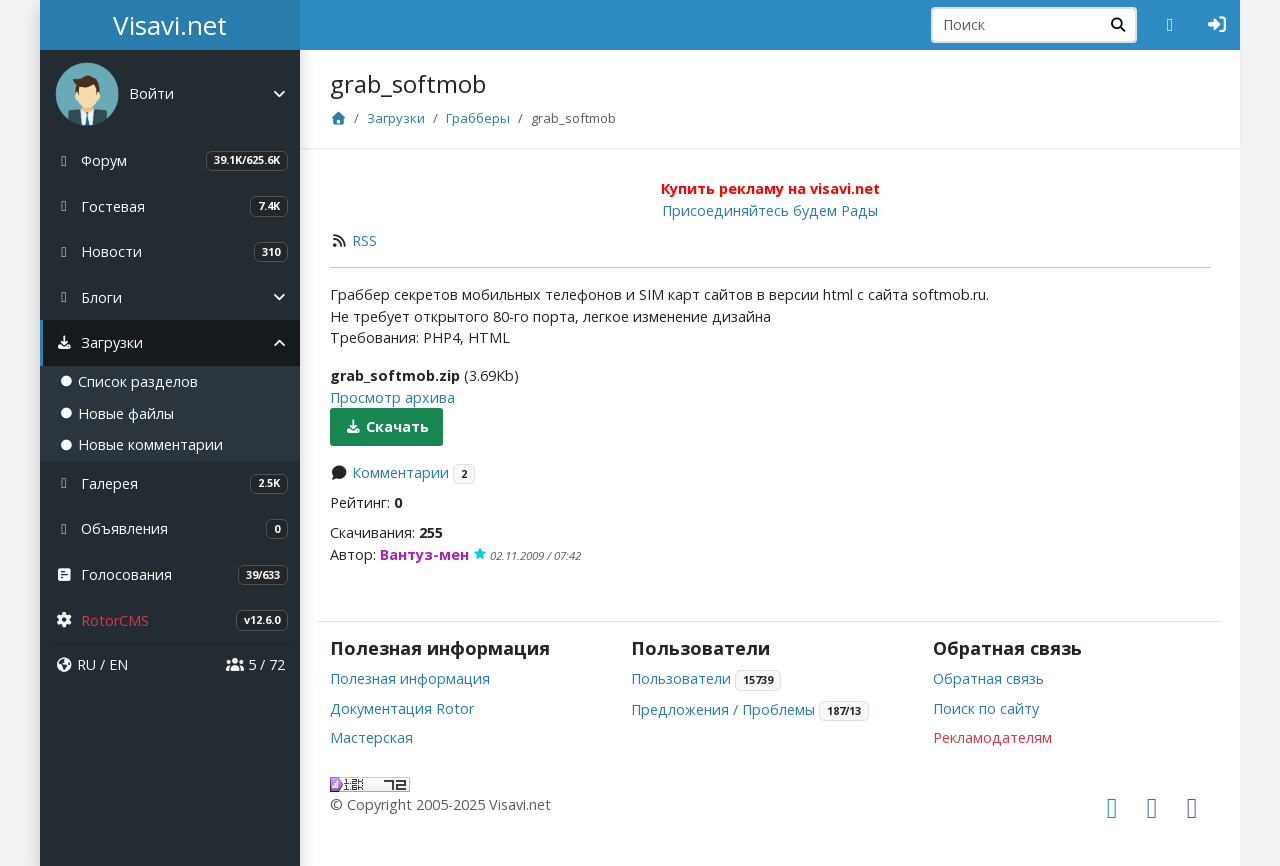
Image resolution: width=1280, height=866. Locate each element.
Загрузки (396, 118)
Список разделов (129, 381)
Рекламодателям (992, 737)
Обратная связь (988, 678)
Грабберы (478, 118)
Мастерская (371, 737)
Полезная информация (410, 678)
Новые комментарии (141, 444)
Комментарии (400, 472)
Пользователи (681, 678)
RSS (364, 240)
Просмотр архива (392, 397)
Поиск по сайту (986, 708)
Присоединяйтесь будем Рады (770, 210)
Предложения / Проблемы (723, 709)
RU (86, 664)
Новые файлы (117, 413)
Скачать (386, 426)
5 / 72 (255, 664)
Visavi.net (170, 25)
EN (118, 664)
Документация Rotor (402, 708)
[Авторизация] (1217, 25)
